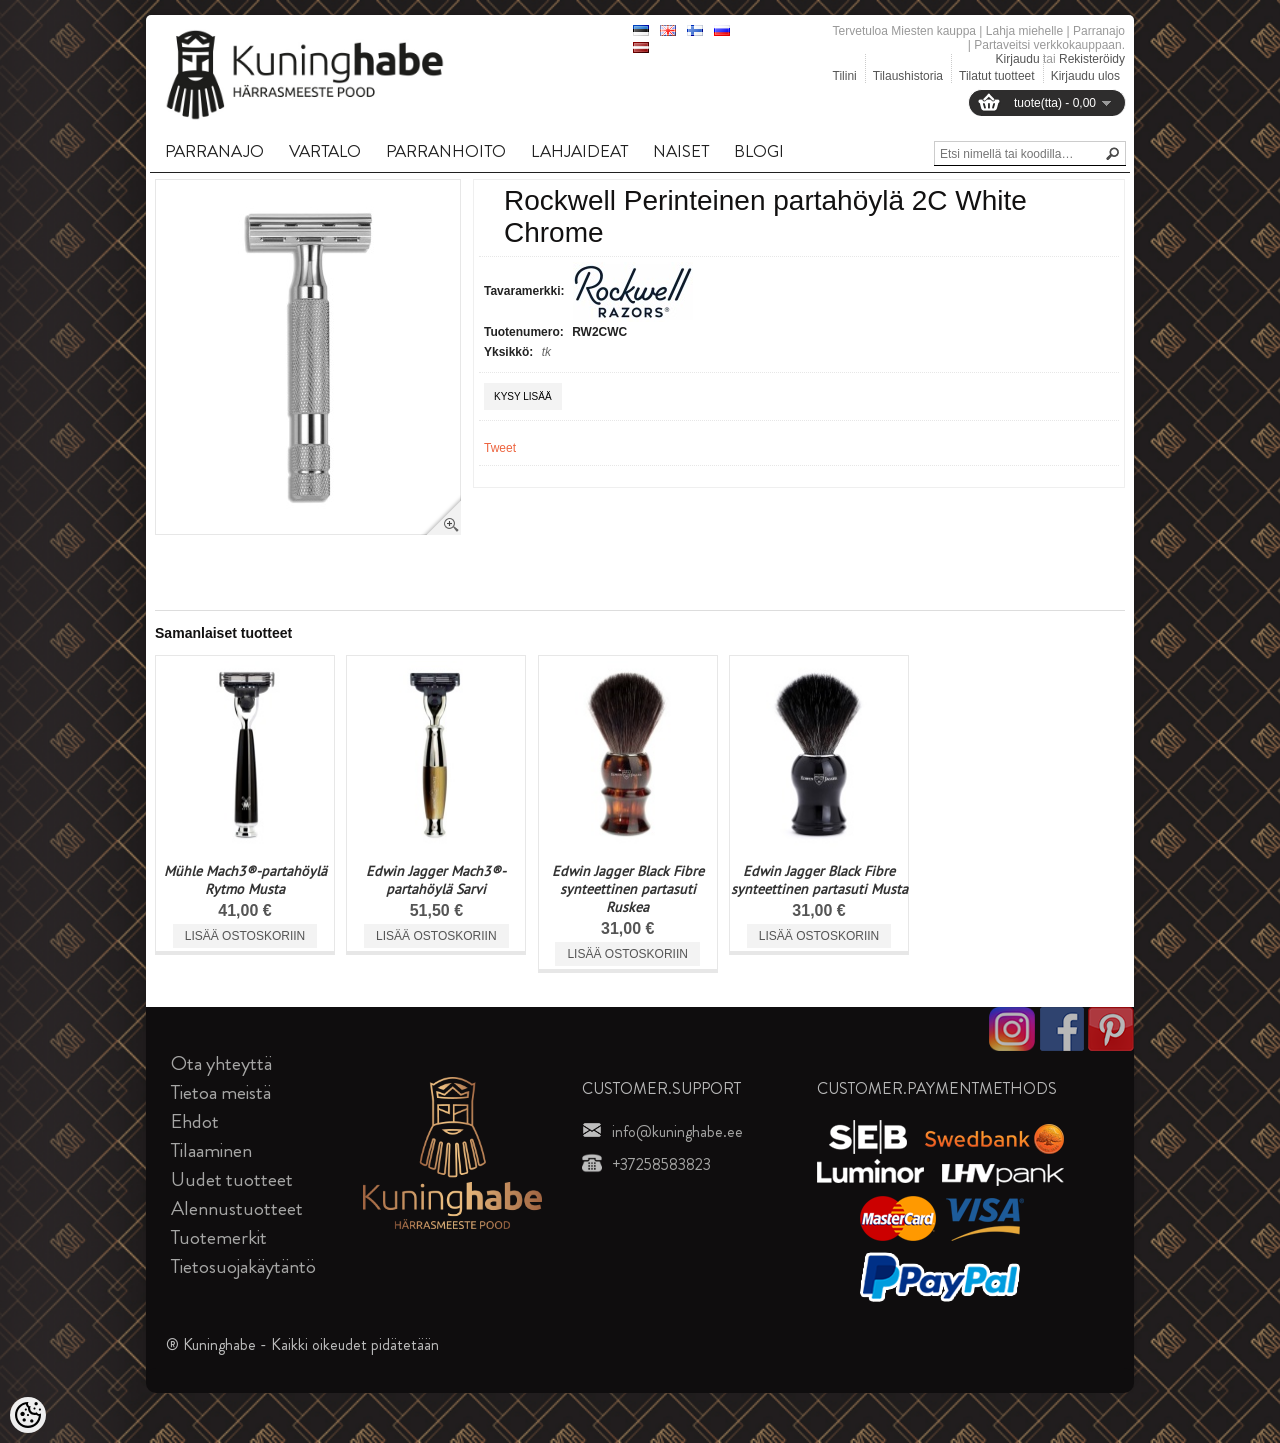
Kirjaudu (1018, 59)
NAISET (681, 151)
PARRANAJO (214, 151)
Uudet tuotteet (232, 1179)
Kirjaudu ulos (1085, 76)
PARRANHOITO (446, 151)
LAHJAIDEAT (579, 151)
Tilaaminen (211, 1150)
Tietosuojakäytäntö (243, 1266)
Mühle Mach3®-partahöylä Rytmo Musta (245, 880)
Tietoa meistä (221, 1092)
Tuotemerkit (219, 1237)
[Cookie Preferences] (28, 1415)
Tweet (500, 448)
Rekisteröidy (1092, 59)
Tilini (845, 76)
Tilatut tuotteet (997, 76)
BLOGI (759, 151)
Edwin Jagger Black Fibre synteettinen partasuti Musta (819, 880)
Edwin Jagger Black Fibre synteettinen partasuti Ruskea (628, 889)
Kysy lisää (523, 396)
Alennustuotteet (237, 1208)
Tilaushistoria (908, 76)
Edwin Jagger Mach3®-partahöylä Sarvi (436, 880)
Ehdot (195, 1121)
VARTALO (325, 151)
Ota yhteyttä (221, 1063)
